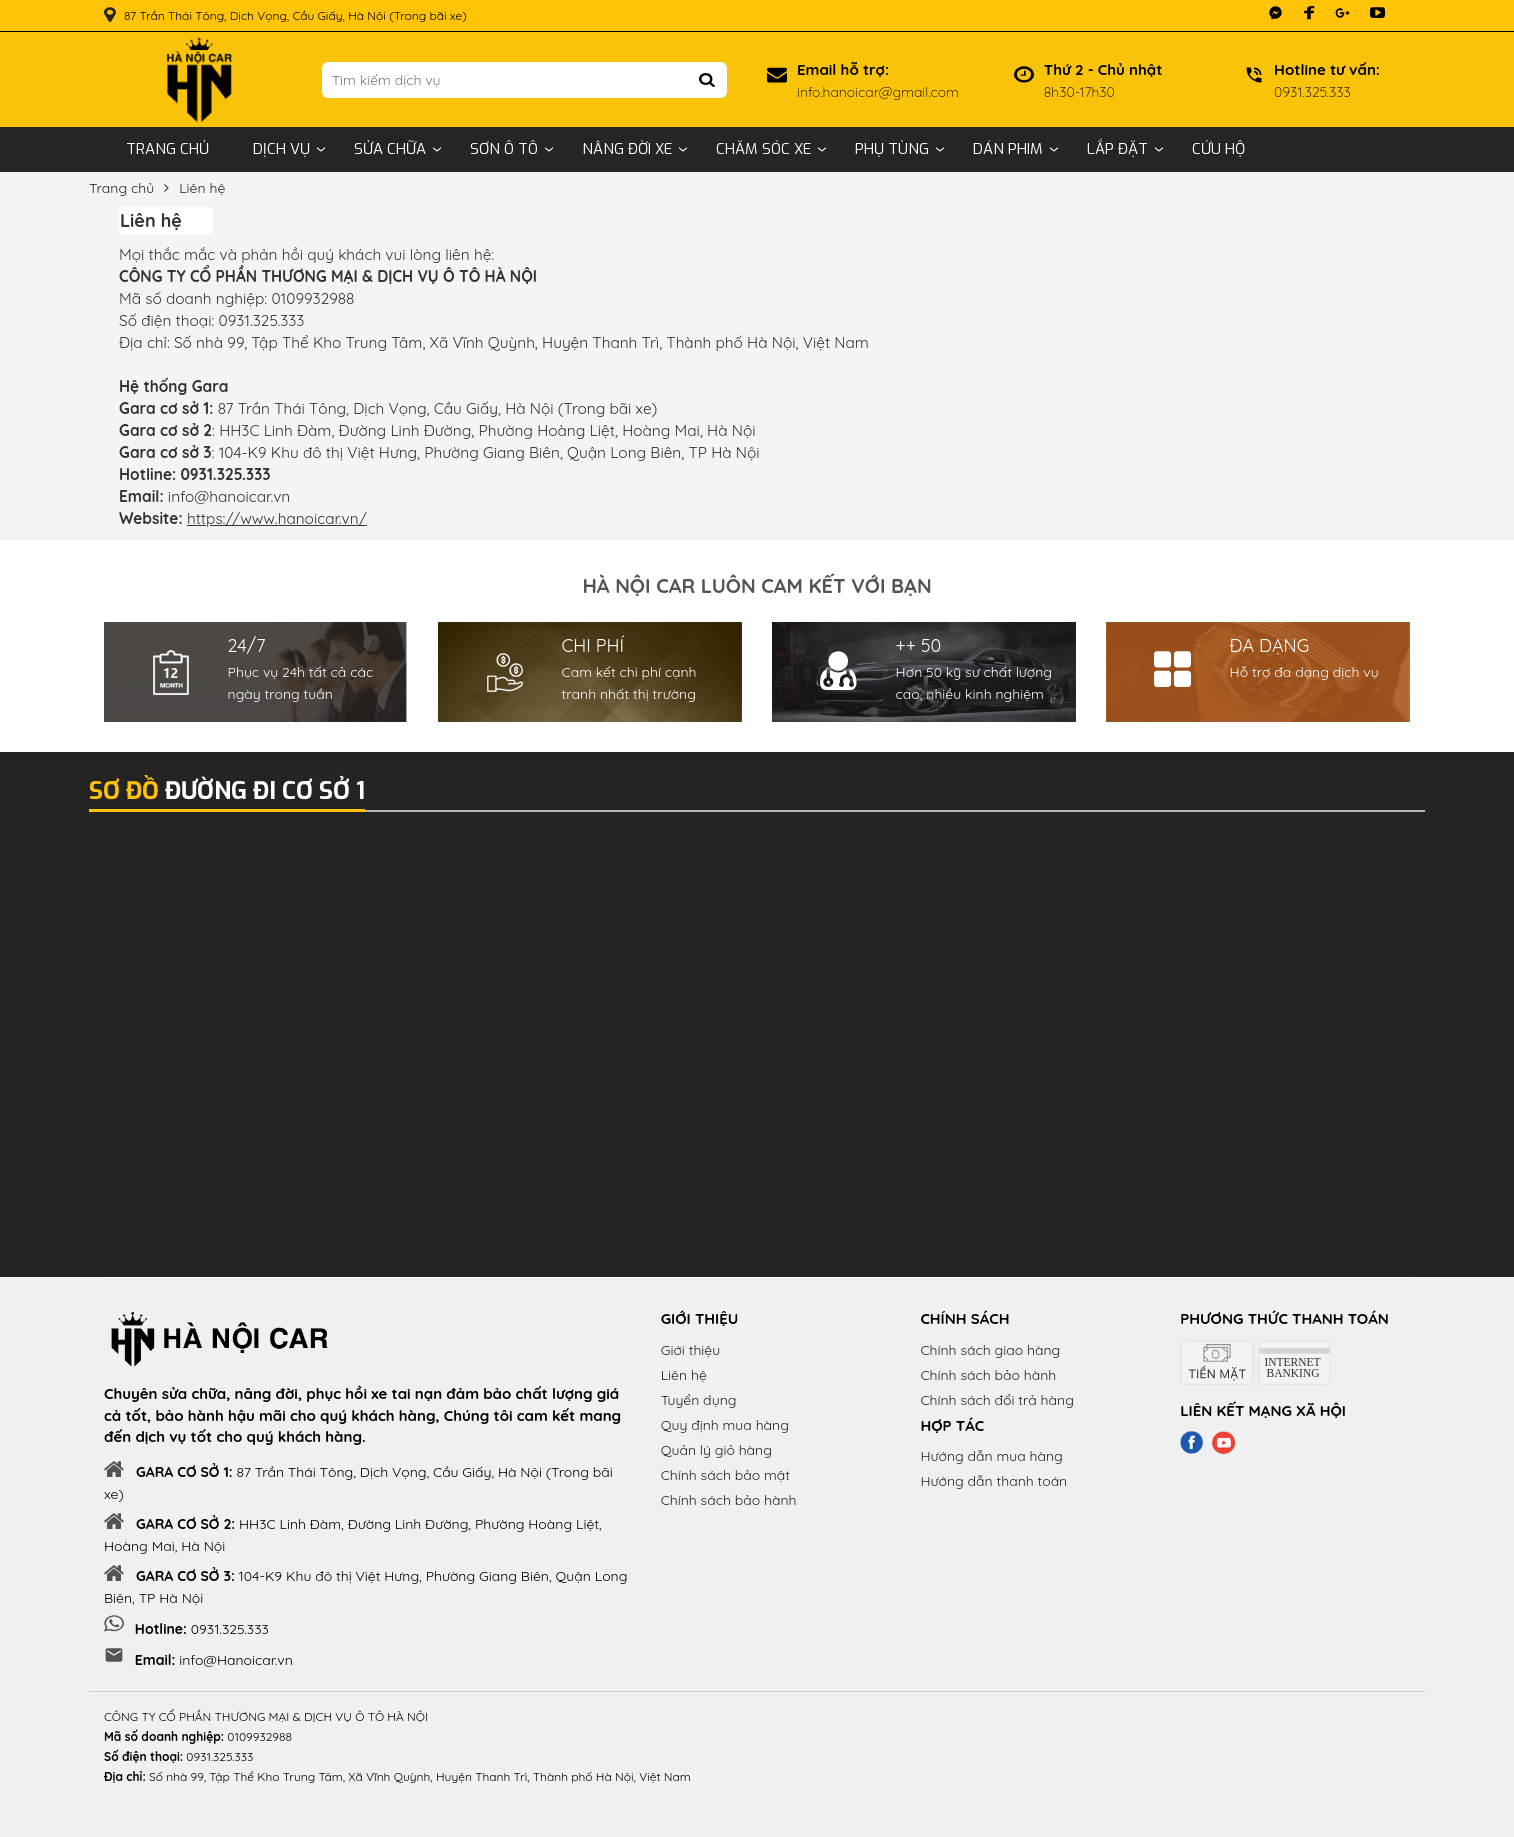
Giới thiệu (691, 1350)
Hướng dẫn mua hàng (991, 1456)
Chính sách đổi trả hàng (996, 1400)
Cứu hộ (1218, 149)
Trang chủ (167, 149)
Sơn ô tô (504, 149)
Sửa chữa (390, 149)
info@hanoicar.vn (229, 496)
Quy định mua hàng (725, 1425)
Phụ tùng (892, 149)
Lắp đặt (1117, 149)
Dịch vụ (281, 149)
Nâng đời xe (627, 149)
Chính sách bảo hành (729, 1500)
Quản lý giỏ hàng (716, 1450)
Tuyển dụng (699, 1400)
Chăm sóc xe (763, 149)
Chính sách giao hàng (990, 1350)
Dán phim (1008, 149)
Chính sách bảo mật (725, 1475)
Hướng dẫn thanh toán (993, 1481)
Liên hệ (202, 188)
